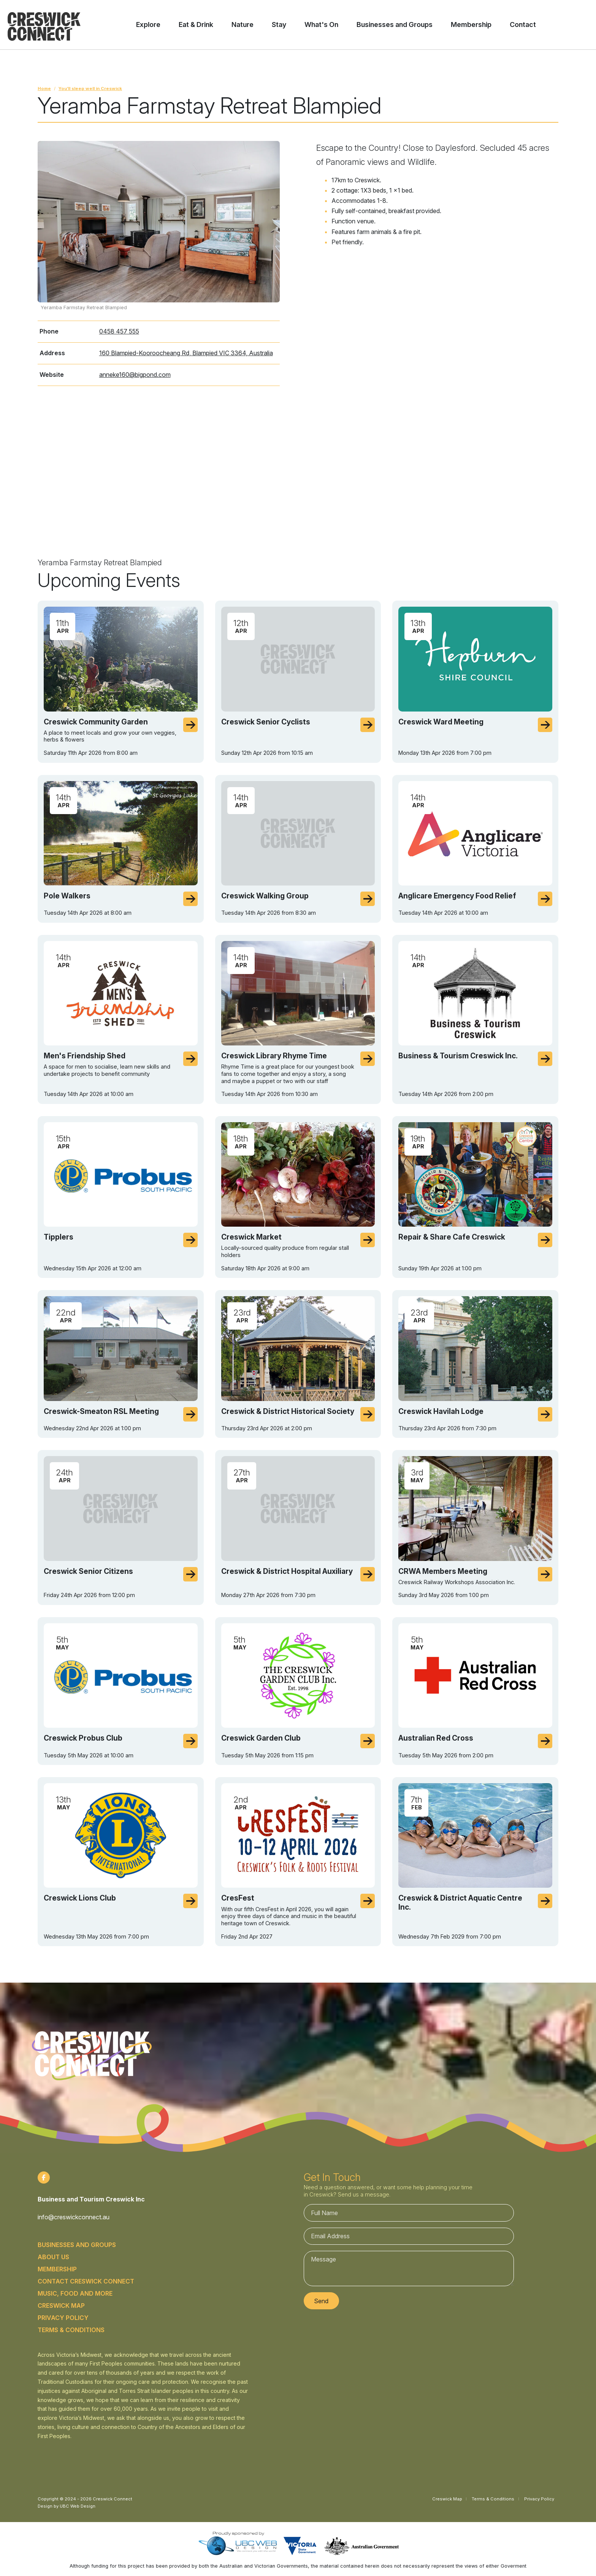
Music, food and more (75, 2293)
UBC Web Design (77, 2506)
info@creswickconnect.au (73, 2217)
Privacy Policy (63, 2317)
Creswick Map (61, 2305)
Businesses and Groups (77, 2245)
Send (321, 2301)
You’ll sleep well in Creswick (90, 88)
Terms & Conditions (71, 2330)
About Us (53, 2257)
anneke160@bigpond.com (135, 374)
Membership (57, 2269)
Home (44, 88)
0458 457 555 (119, 331)
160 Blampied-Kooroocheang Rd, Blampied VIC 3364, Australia (186, 353)
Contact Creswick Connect (86, 2281)
